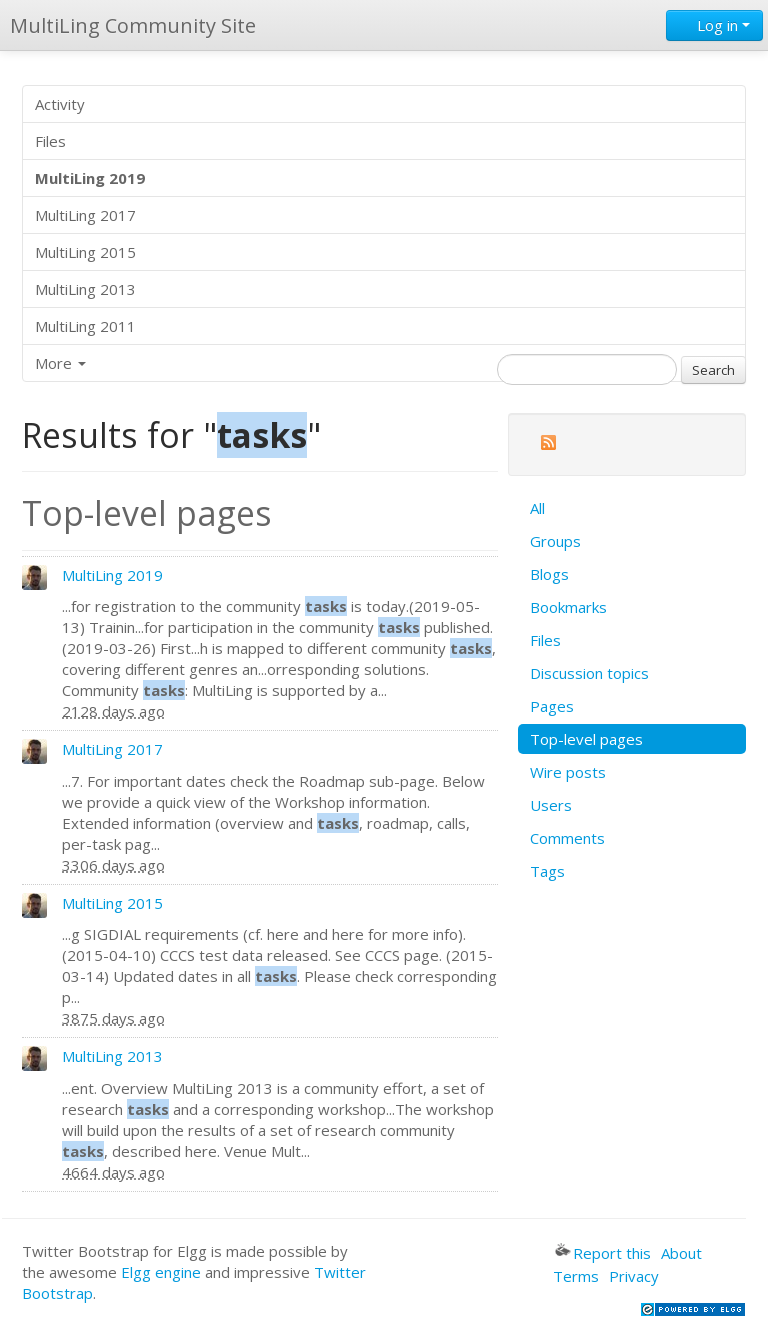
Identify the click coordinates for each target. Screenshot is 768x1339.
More (60, 363)
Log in (714, 25)
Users (551, 805)
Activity (60, 104)
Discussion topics (589, 673)
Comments (567, 838)
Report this (603, 1253)
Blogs (549, 574)
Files (50, 141)
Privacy (634, 1276)
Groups (555, 541)
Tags (547, 871)
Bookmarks (568, 607)
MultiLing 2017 (85, 215)
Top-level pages (586, 739)
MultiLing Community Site (133, 25)
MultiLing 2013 (85, 289)
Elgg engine (161, 1272)
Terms (576, 1276)
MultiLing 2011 (85, 326)
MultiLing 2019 (112, 575)
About (681, 1253)
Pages (552, 706)
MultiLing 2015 (85, 252)
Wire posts (568, 772)
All (537, 508)
